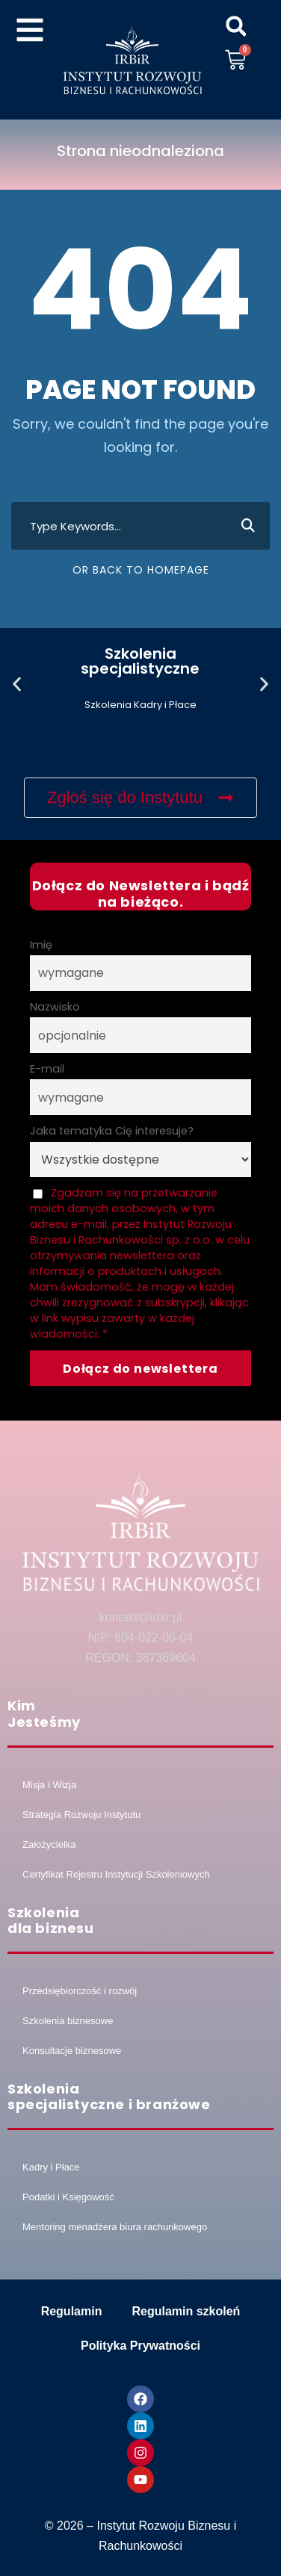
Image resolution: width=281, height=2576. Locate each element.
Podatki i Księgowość (68, 2197)
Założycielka (49, 1844)
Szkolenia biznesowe (67, 2020)
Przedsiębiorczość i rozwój (79, 1990)
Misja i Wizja (49, 1784)
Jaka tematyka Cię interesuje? (112, 1130)
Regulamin (71, 2311)
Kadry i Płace (51, 2167)
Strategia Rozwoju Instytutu (81, 1814)
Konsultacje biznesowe (71, 2050)
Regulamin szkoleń (186, 2311)
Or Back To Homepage (140, 569)
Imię (41, 944)
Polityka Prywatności (140, 2345)
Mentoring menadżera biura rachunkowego (114, 2226)
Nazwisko (55, 1006)
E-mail (47, 1068)
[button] (236, 26)
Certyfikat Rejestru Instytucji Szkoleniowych (116, 1874)
